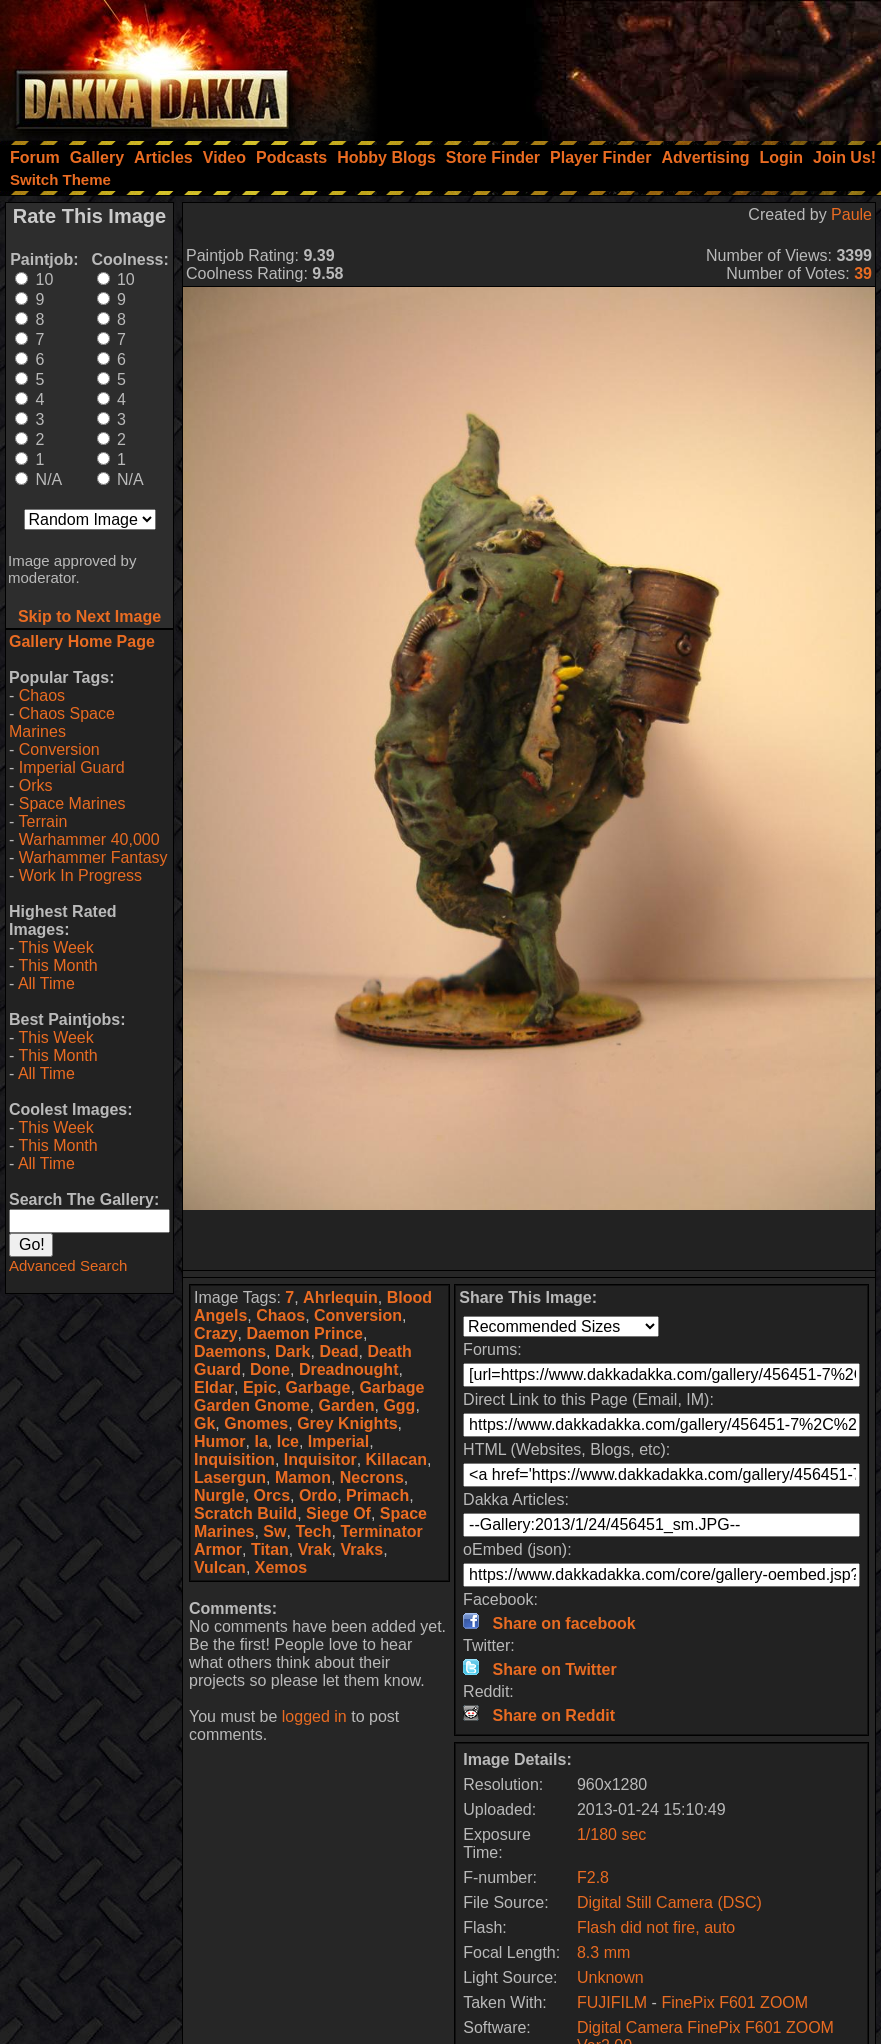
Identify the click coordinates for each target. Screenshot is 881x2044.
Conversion (59, 749)
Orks (36, 785)
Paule (851, 214)
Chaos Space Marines (62, 722)
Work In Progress (80, 875)
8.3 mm (603, 1952)
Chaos (42, 695)
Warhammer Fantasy (93, 857)
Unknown (610, 1977)
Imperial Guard (72, 767)
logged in (314, 1716)
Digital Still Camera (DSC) (669, 1902)
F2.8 (593, 1877)
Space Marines (72, 803)
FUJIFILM (612, 2002)
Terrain (42, 821)
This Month (57, 965)
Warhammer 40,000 (89, 839)
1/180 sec (611, 1834)
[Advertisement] (612, 65)
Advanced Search (68, 1265)
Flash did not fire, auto (656, 1927)
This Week (55, 947)
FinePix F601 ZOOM (734, 2002)
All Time (46, 983)
